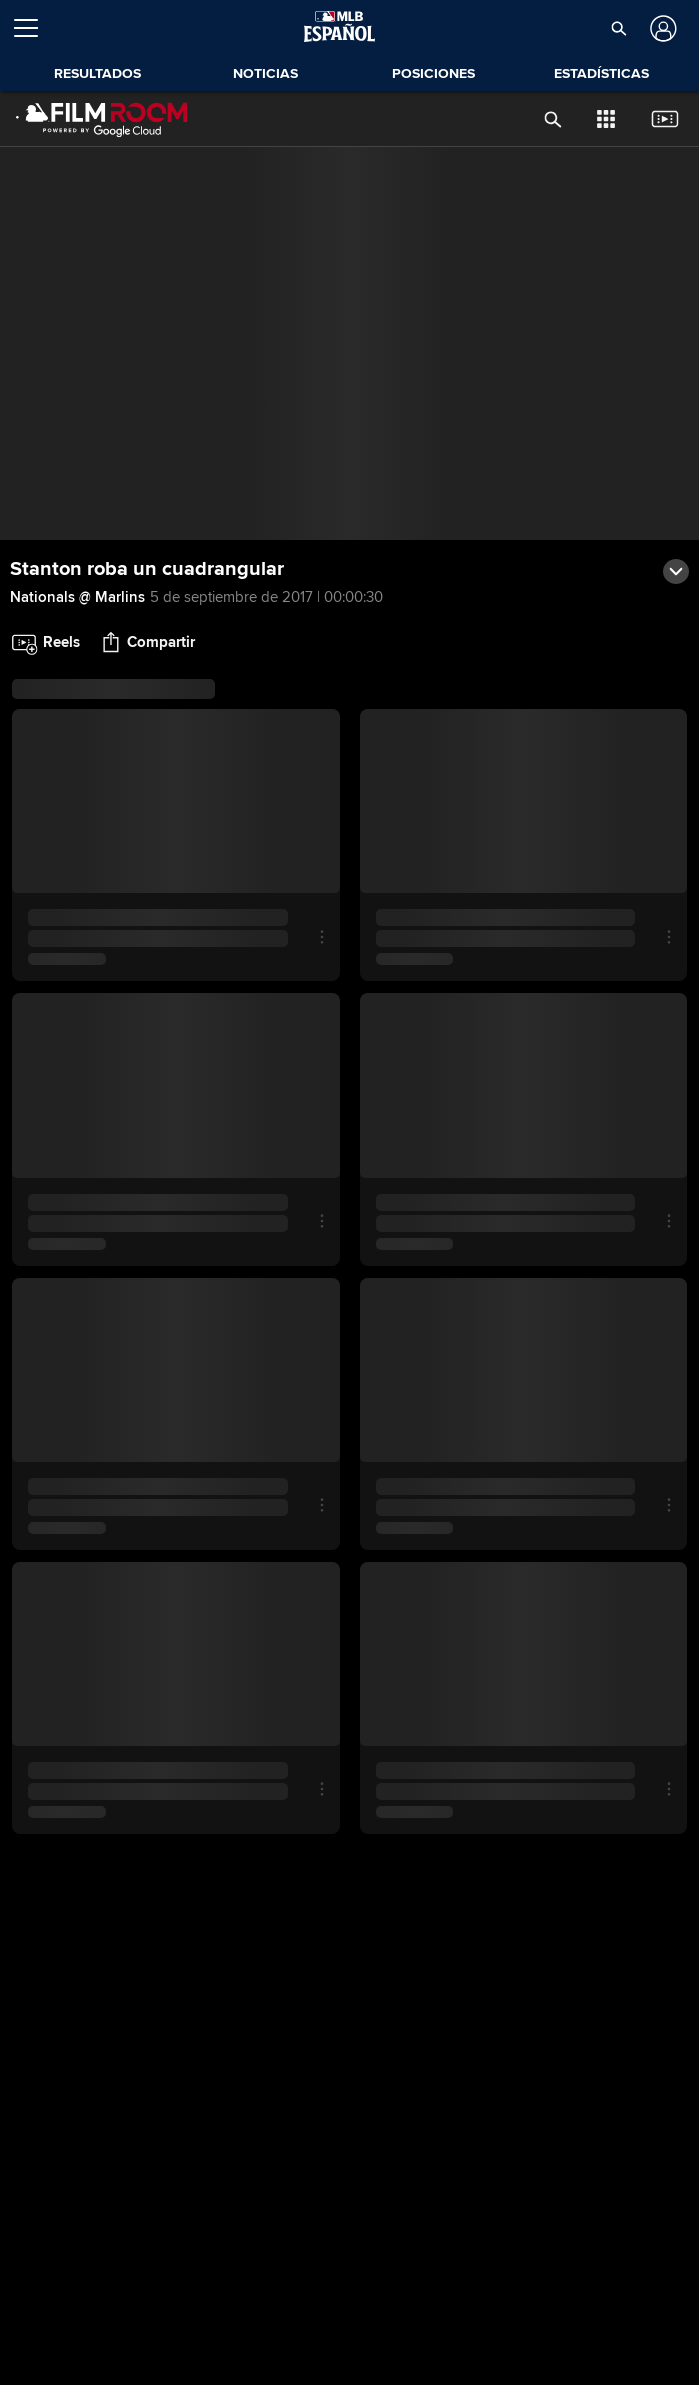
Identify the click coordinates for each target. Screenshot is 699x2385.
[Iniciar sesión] (661, 28)
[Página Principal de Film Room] (102, 119)
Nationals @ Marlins (77, 597)
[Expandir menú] (34, 28)
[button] (619, 28)
